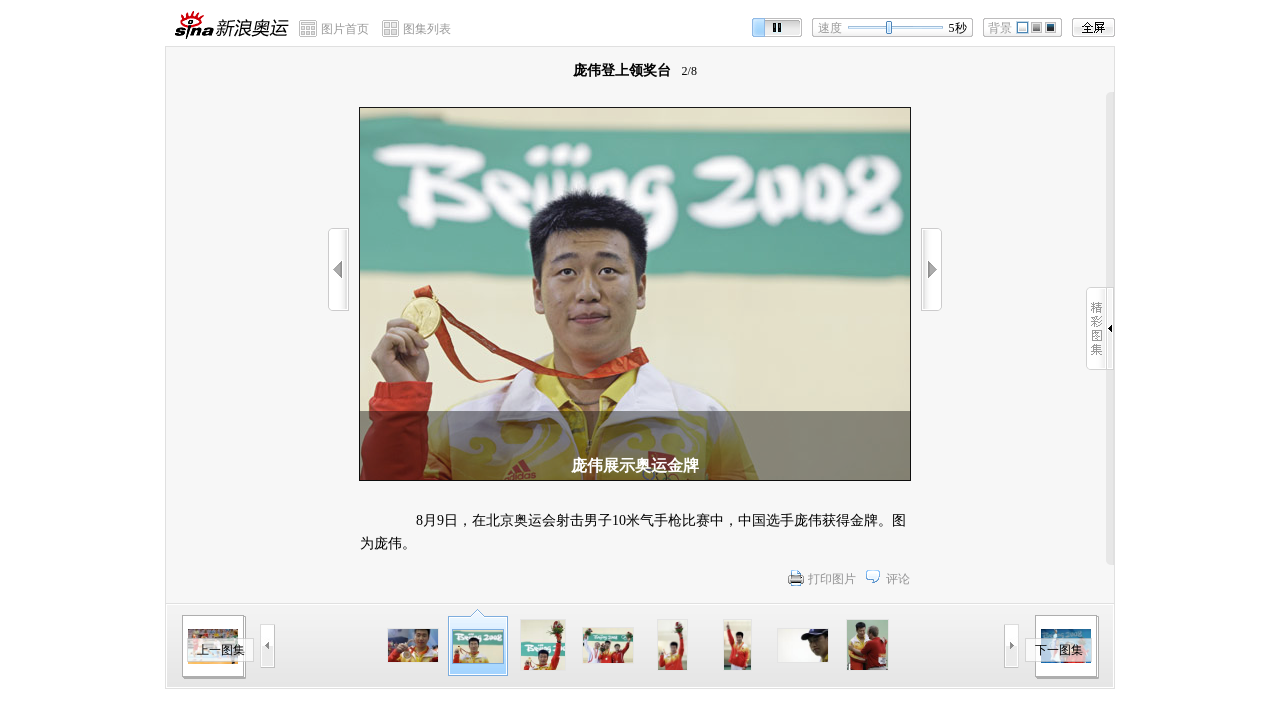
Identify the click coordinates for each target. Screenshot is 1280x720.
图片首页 (345, 29)
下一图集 (1059, 650)
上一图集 (221, 650)
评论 (898, 579)
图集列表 (427, 29)
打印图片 (832, 579)
